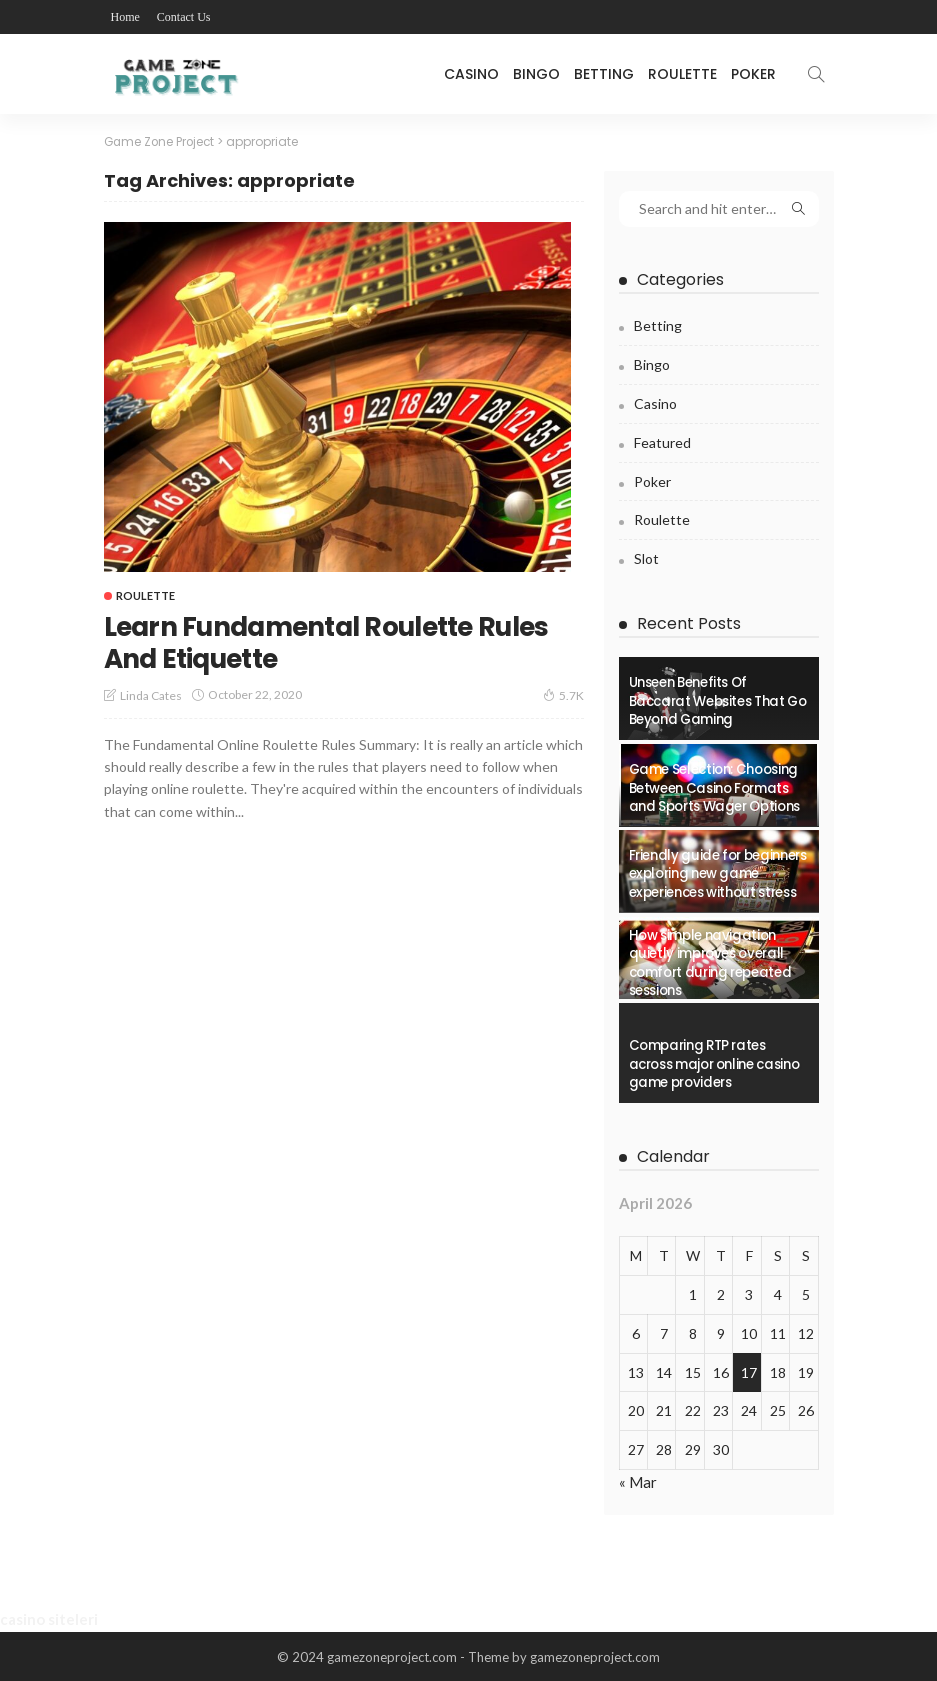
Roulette (682, 74)
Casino (471, 74)
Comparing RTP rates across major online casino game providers (714, 1064)
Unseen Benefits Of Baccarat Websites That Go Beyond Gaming (718, 701)
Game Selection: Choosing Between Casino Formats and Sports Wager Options (714, 787)
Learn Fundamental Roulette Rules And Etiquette (305, 641)
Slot (646, 557)
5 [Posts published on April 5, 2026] (806, 1293)
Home (125, 17)
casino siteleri (49, 1618)
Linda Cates (151, 694)
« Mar (638, 1480)
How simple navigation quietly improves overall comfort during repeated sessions (710, 962)
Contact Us (184, 17)
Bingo (536, 74)
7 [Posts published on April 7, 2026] (664, 1331)
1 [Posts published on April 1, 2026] (693, 1293)
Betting (604, 74)
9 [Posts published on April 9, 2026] (721, 1331)
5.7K (563, 694)
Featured (662, 440)
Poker (753, 74)
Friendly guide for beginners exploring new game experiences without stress (718, 873)
